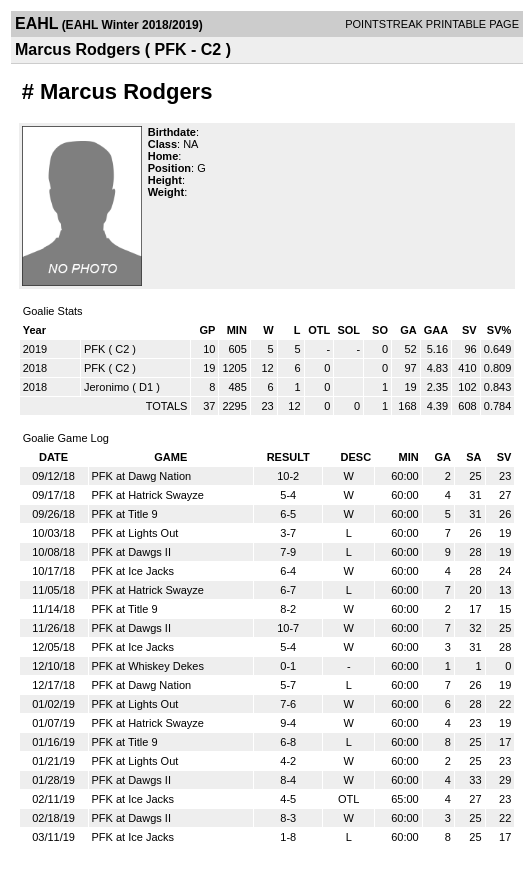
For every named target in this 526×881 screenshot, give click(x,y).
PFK (94, 349)
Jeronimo (106, 387)
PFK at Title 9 (125, 514)
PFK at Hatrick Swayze (148, 495)
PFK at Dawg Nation (142, 476)
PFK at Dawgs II (131, 552)
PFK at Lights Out (135, 533)
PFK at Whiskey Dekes (148, 666)
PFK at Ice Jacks (133, 571)
